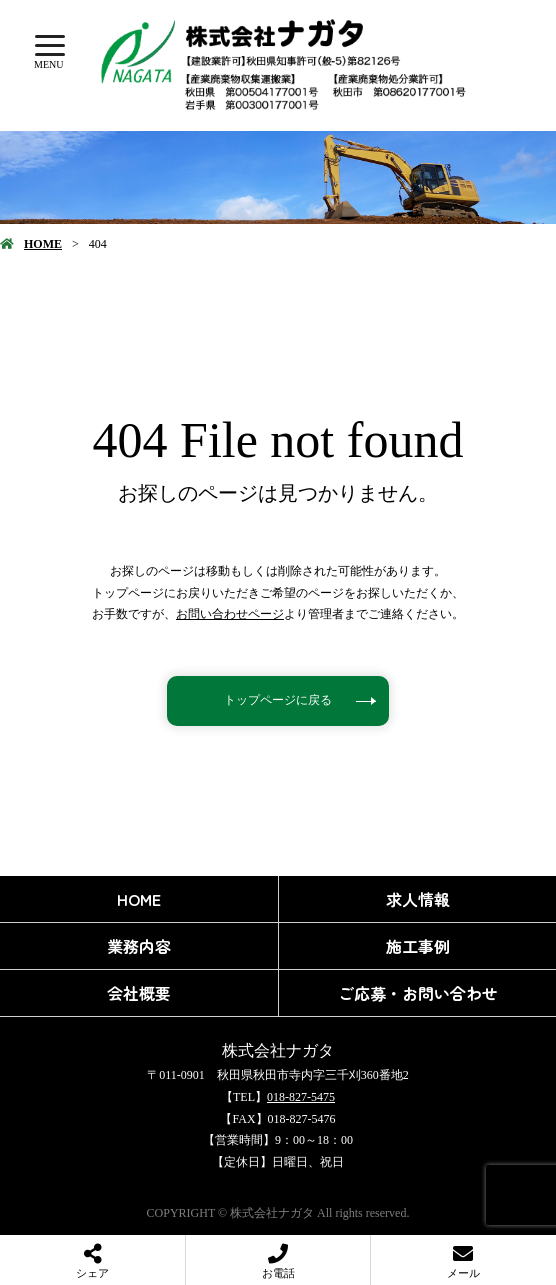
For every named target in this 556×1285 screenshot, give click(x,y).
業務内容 (139, 946)
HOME (43, 244)
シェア (92, 1273)
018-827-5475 (301, 1097)
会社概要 (139, 993)
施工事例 (418, 946)
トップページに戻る (278, 700)
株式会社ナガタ (278, 1050)
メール (463, 1273)
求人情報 (418, 899)
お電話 (278, 1273)
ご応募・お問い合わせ (418, 993)
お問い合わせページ (230, 614)
